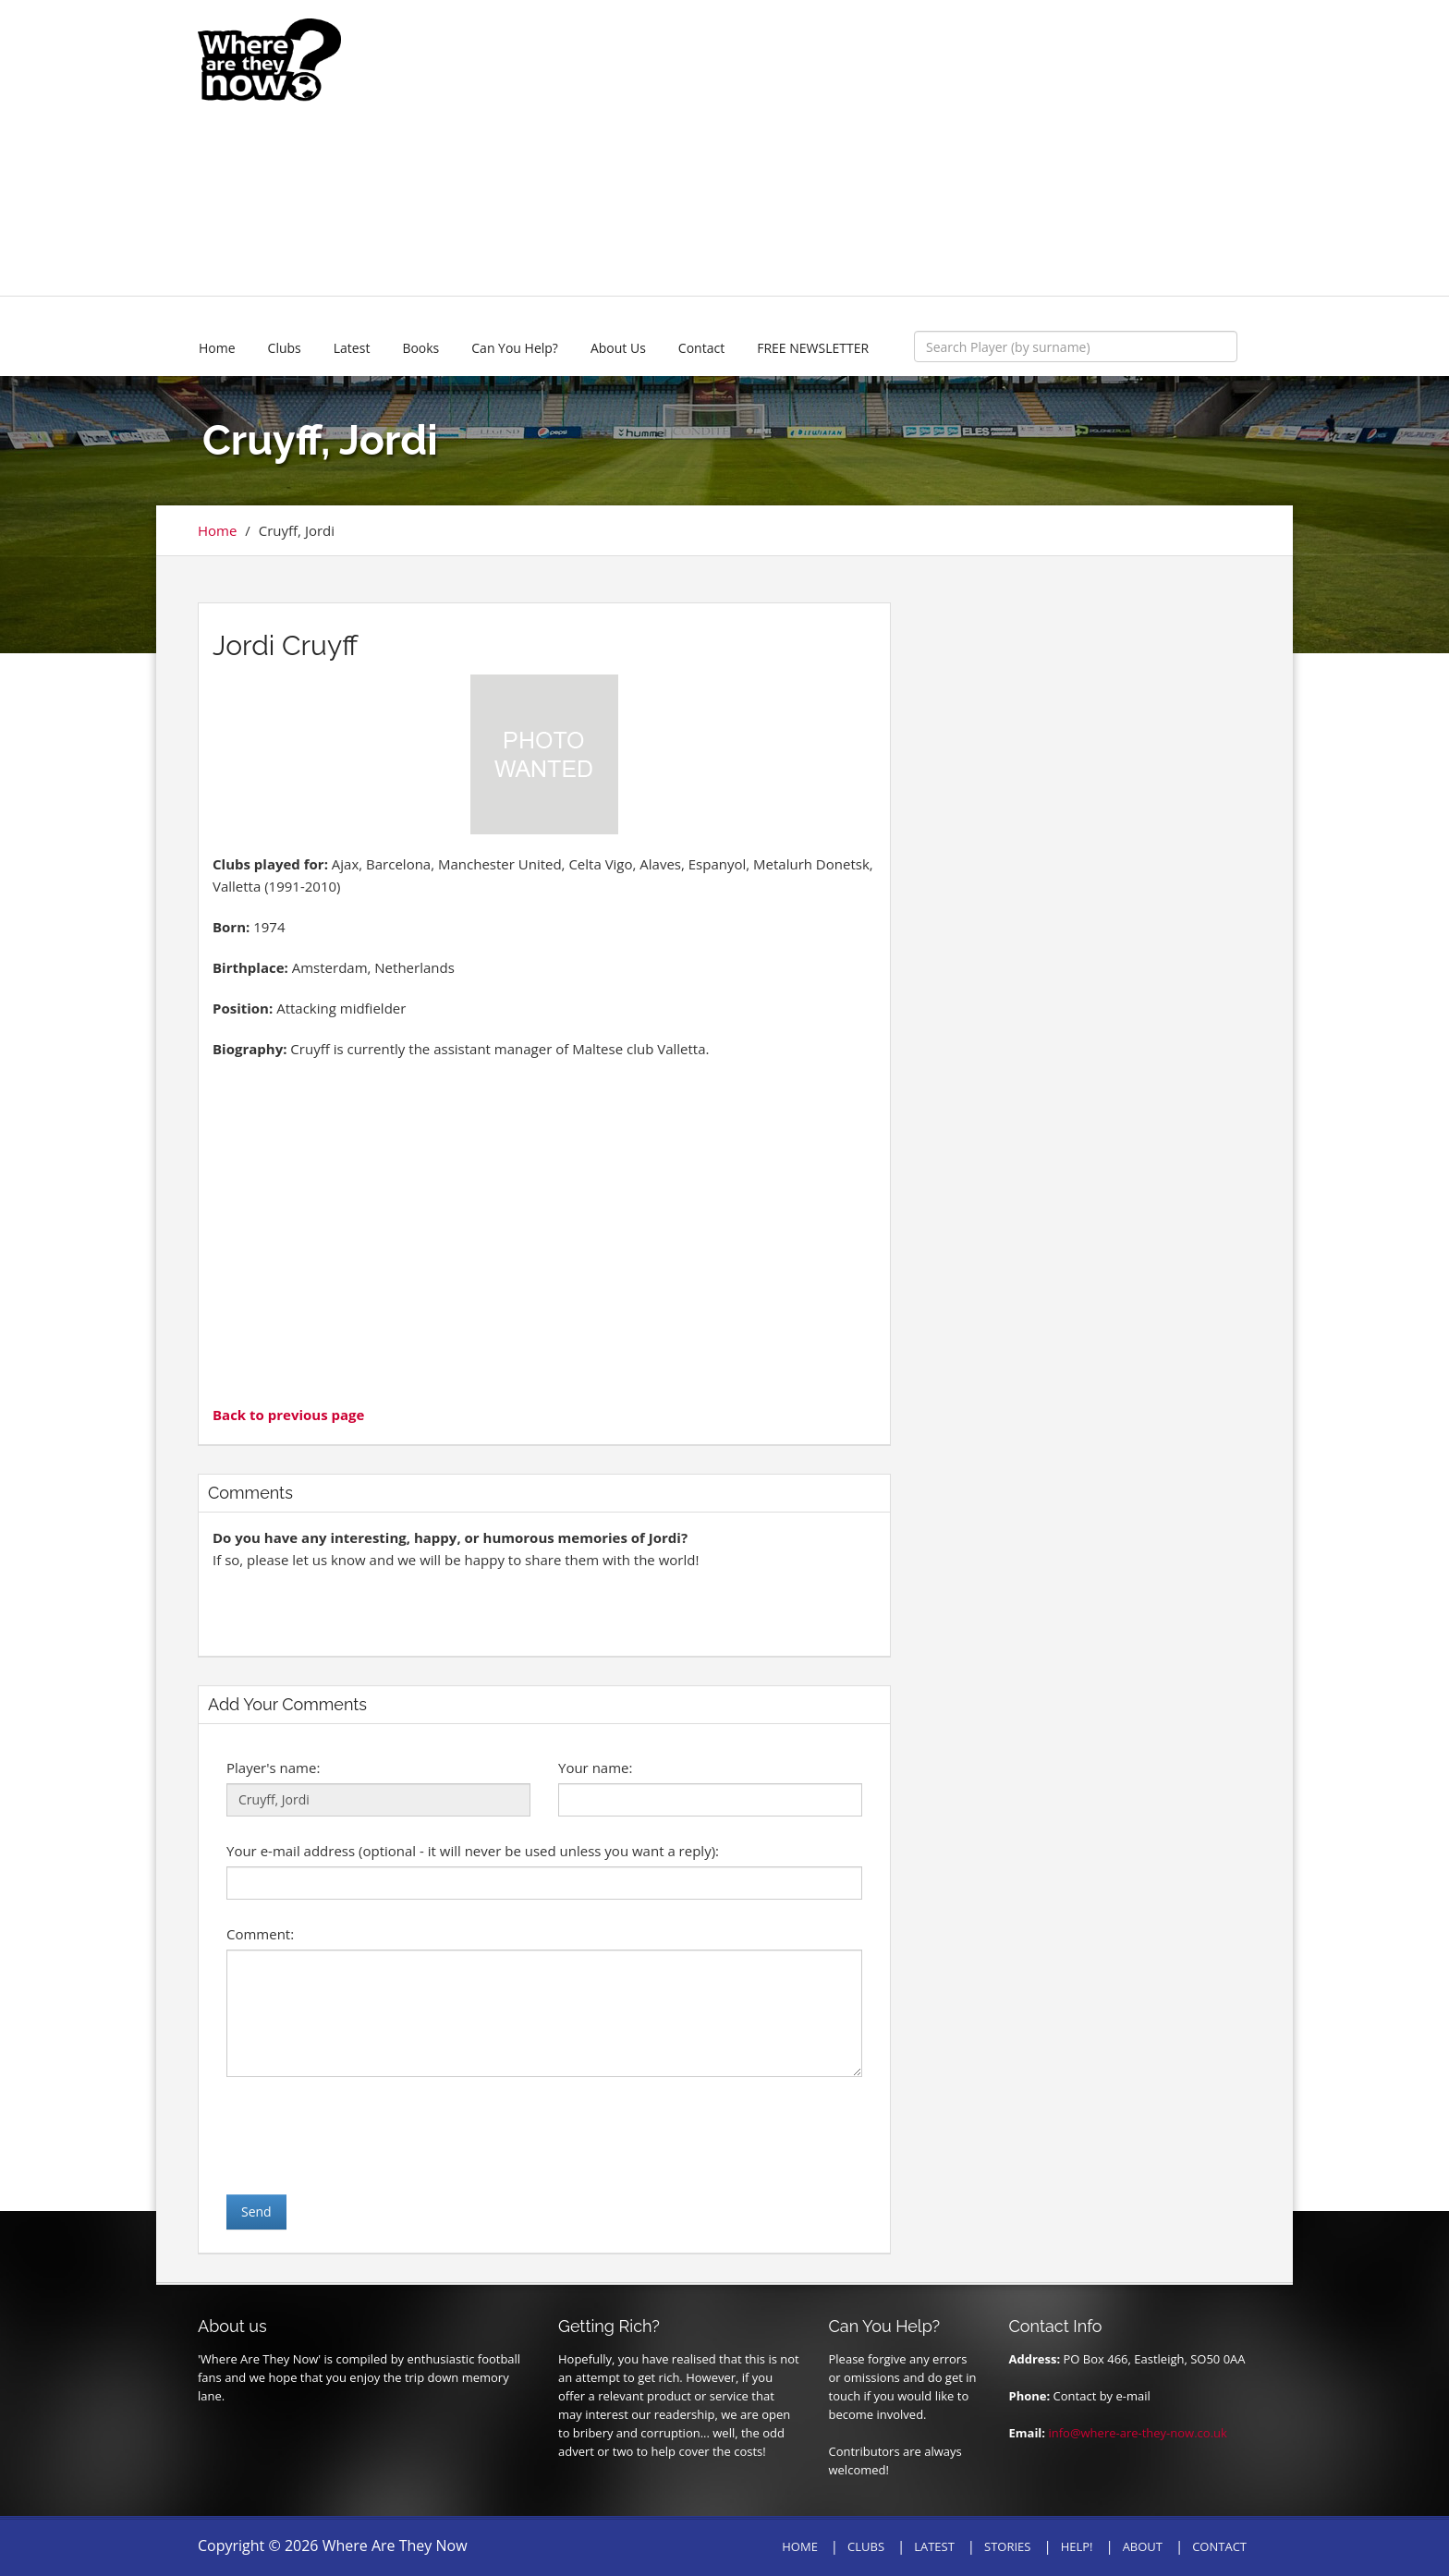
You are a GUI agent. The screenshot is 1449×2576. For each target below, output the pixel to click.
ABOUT (1143, 2546)
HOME (800, 2546)
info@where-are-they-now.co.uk (1137, 2432)
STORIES (1007, 2546)
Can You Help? (514, 348)
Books (420, 348)
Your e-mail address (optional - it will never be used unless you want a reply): (472, 1850)
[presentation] (366, 2135)
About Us (618, 348)
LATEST (934, 2546)
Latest (352, 348)
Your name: (595, 1767)
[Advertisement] (860, 147)
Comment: (260, 1934)
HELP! (1077, 2546)
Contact (701, 348)
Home (217, 348)
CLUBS (865, 2546)
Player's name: (273, 1767)
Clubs (284, 348)
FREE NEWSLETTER (813, 348)
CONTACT (1219, 2546)
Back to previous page (288, 1414)
